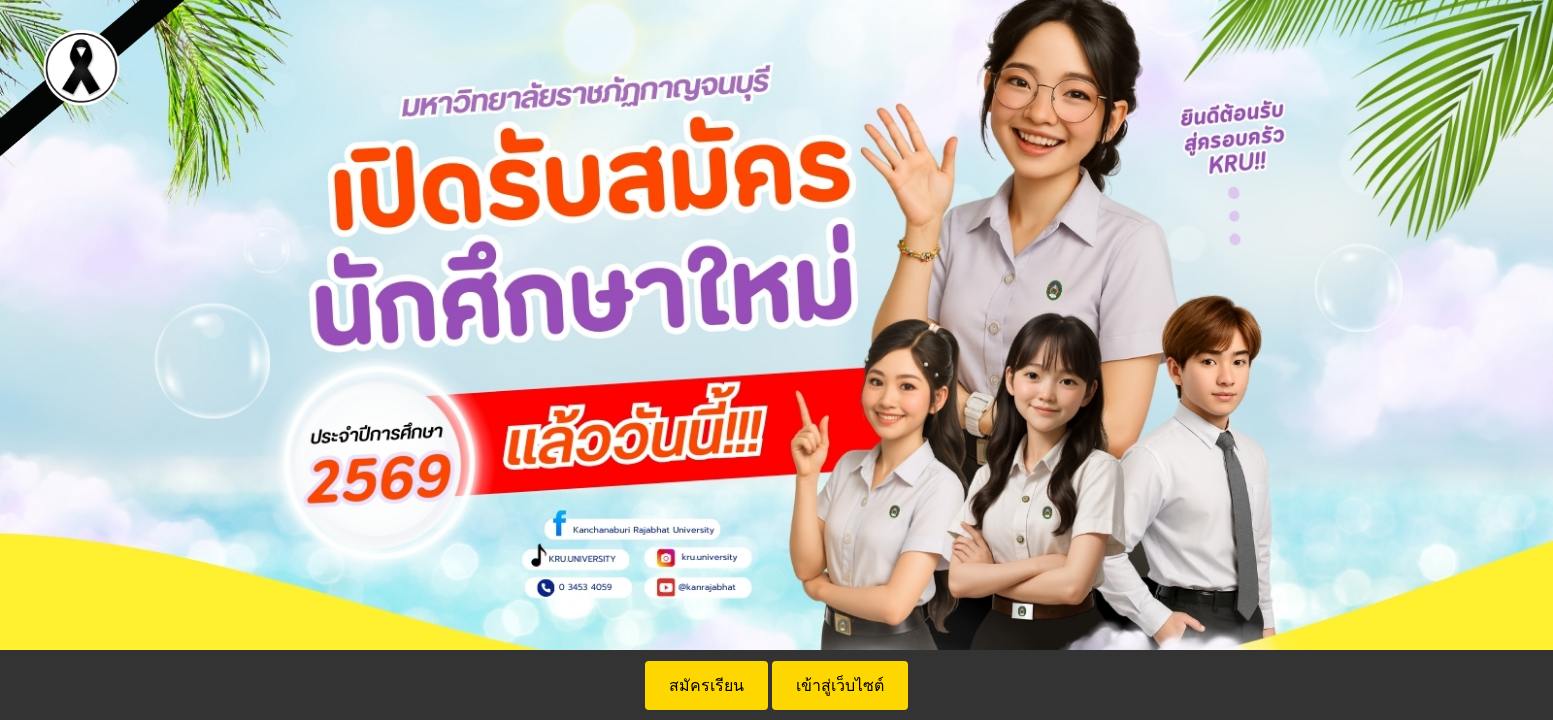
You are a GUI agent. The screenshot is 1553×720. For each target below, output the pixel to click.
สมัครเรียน (706, 685)
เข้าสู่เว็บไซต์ (840, 685)
